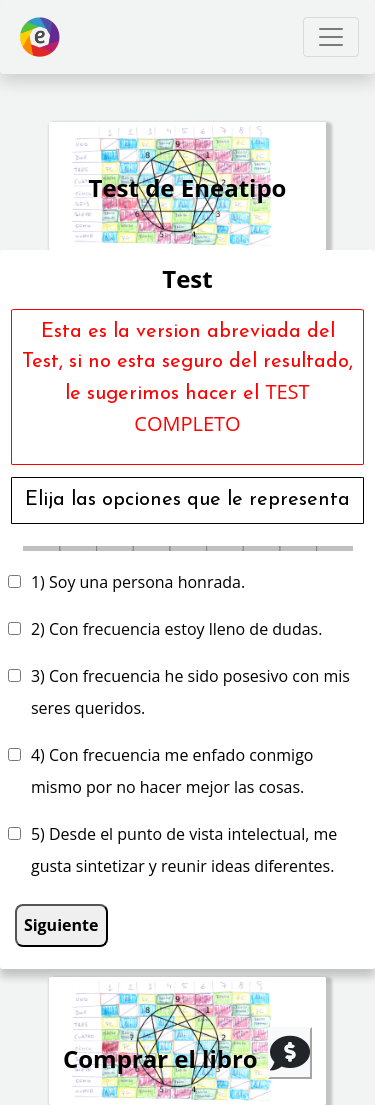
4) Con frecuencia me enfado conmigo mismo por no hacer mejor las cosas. (172, 771)
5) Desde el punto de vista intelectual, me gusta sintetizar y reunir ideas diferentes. (184, 850)
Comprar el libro (160, 1058)
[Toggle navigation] (331, 37)
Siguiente (61, 925)
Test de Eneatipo (188, 187)
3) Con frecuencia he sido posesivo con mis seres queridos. (190, 692)
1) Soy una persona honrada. (138, 582)
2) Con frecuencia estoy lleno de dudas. (176, 629)
